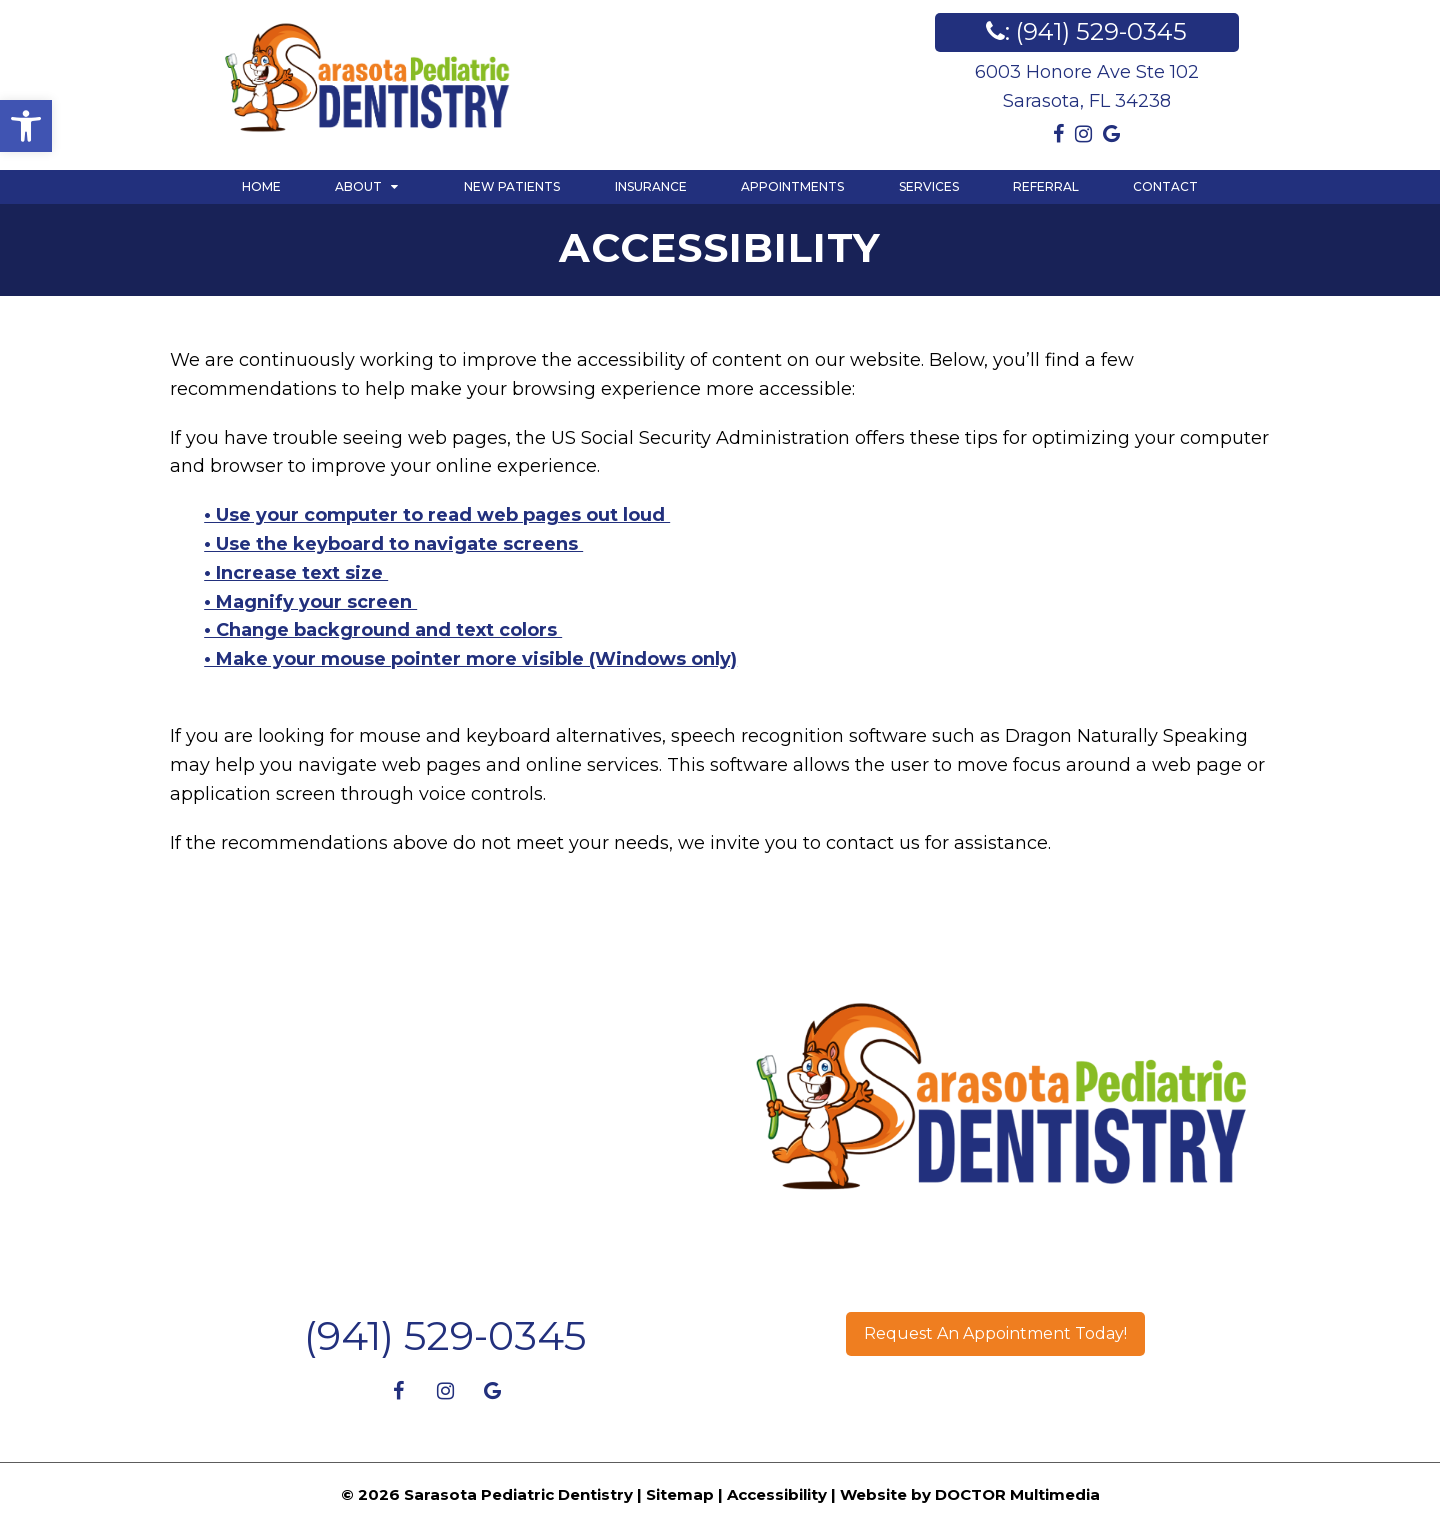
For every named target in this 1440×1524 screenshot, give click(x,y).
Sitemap (680, 1494)
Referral (1046, 186)
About (358, 186)
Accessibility (777, 1494)
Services (929, 186)
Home (261, 186)
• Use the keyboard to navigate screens (393, 544)
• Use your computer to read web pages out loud (437, 515)
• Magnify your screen (310, 602)
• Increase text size (296, 573)
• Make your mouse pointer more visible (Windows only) (470, 659)
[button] (26, 126)
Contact (1165, 186)
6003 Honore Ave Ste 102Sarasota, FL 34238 (1087, 86)
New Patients (512, 186)
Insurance (651, 186)
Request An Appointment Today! (995, 1333)
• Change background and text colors (383, 630)
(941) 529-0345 (445, 1336)
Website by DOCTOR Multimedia (970, 1494)
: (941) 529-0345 (1086, 31)
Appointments (792, 186)
